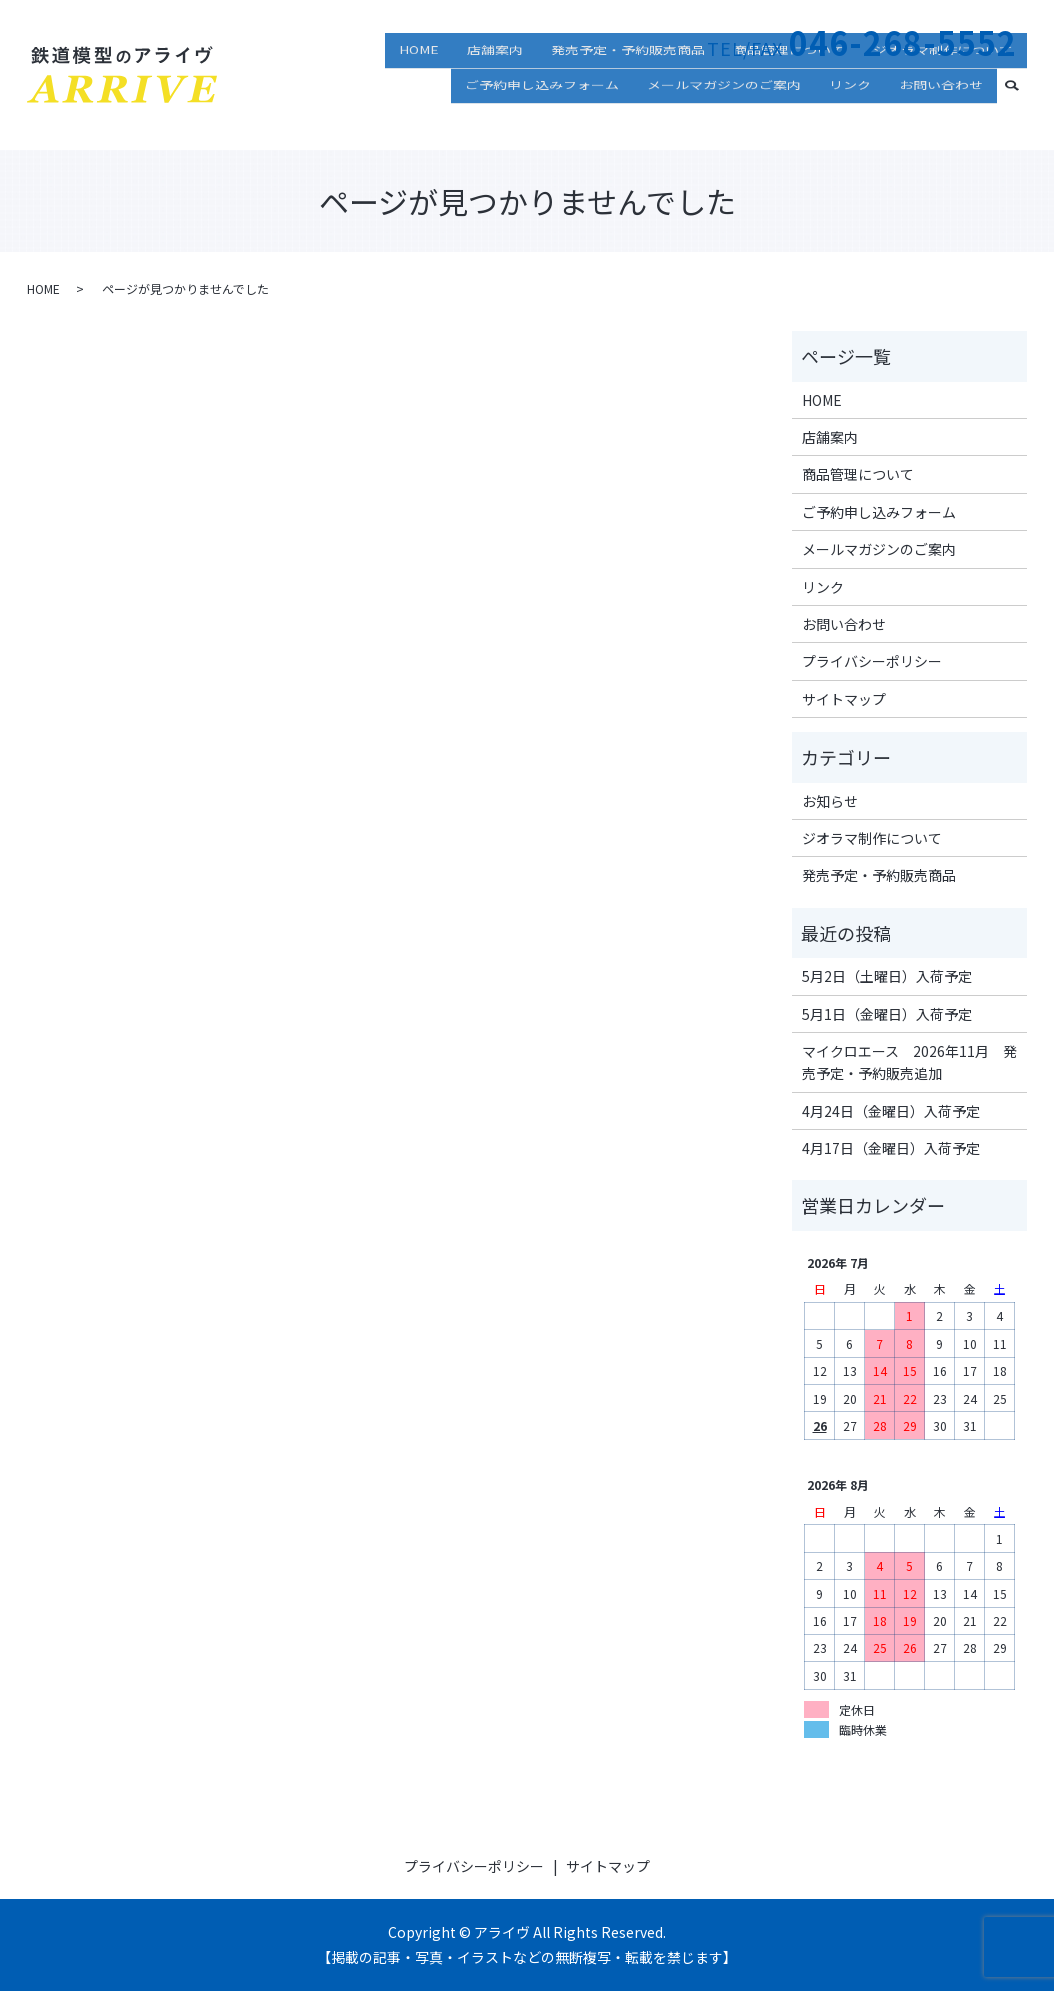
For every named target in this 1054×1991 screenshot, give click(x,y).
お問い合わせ (941, 114)
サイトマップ (844, 699)
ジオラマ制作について (943, 85)
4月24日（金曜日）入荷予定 (891, 1111)
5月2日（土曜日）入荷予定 (887, 976)
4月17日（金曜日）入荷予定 (891, 1148)
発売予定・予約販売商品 (628, 85)
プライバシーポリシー (872, 661)
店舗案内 (495, 85)
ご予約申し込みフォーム (542, 114)
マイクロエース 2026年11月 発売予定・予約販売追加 (909, 1062)
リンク (850, 114)
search (1020, 112)
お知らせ (830, 801)
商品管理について (789, 85)
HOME (419, 85)
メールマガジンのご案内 (724, 114)
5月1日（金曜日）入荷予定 (887, 1014)
